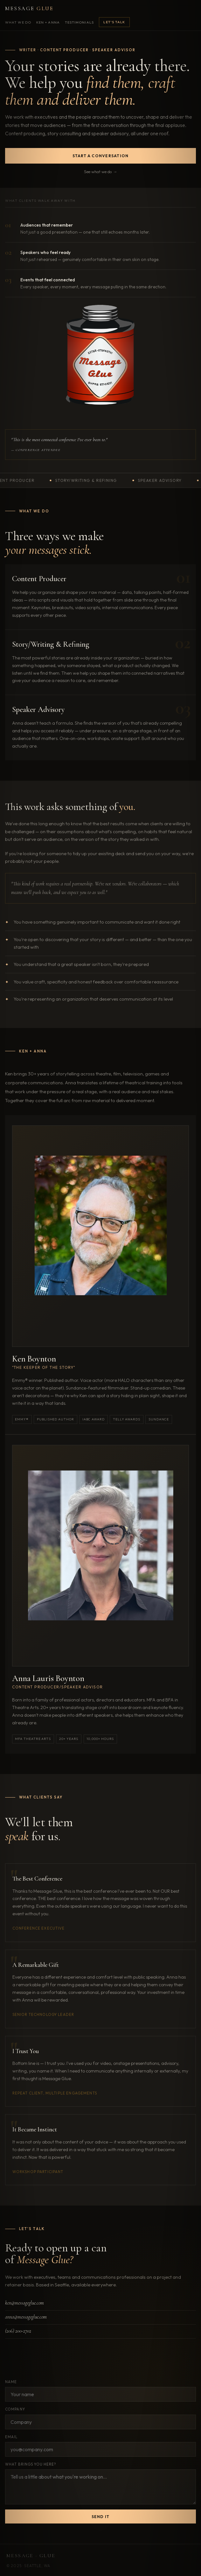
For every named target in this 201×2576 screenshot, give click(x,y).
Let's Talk (114, 22)
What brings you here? (30, 2464)
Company (15, 2409)
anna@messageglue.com (26, 2317)
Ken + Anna (48, 22)
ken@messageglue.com (24, 2303)
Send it (101, 2516)
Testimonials (79, 22)
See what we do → (100, 171)
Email (11, 2437)
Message (29, 8)
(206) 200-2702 (18, 2331)
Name (11, 2382)
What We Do (18, 22)
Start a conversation (101, 155)
